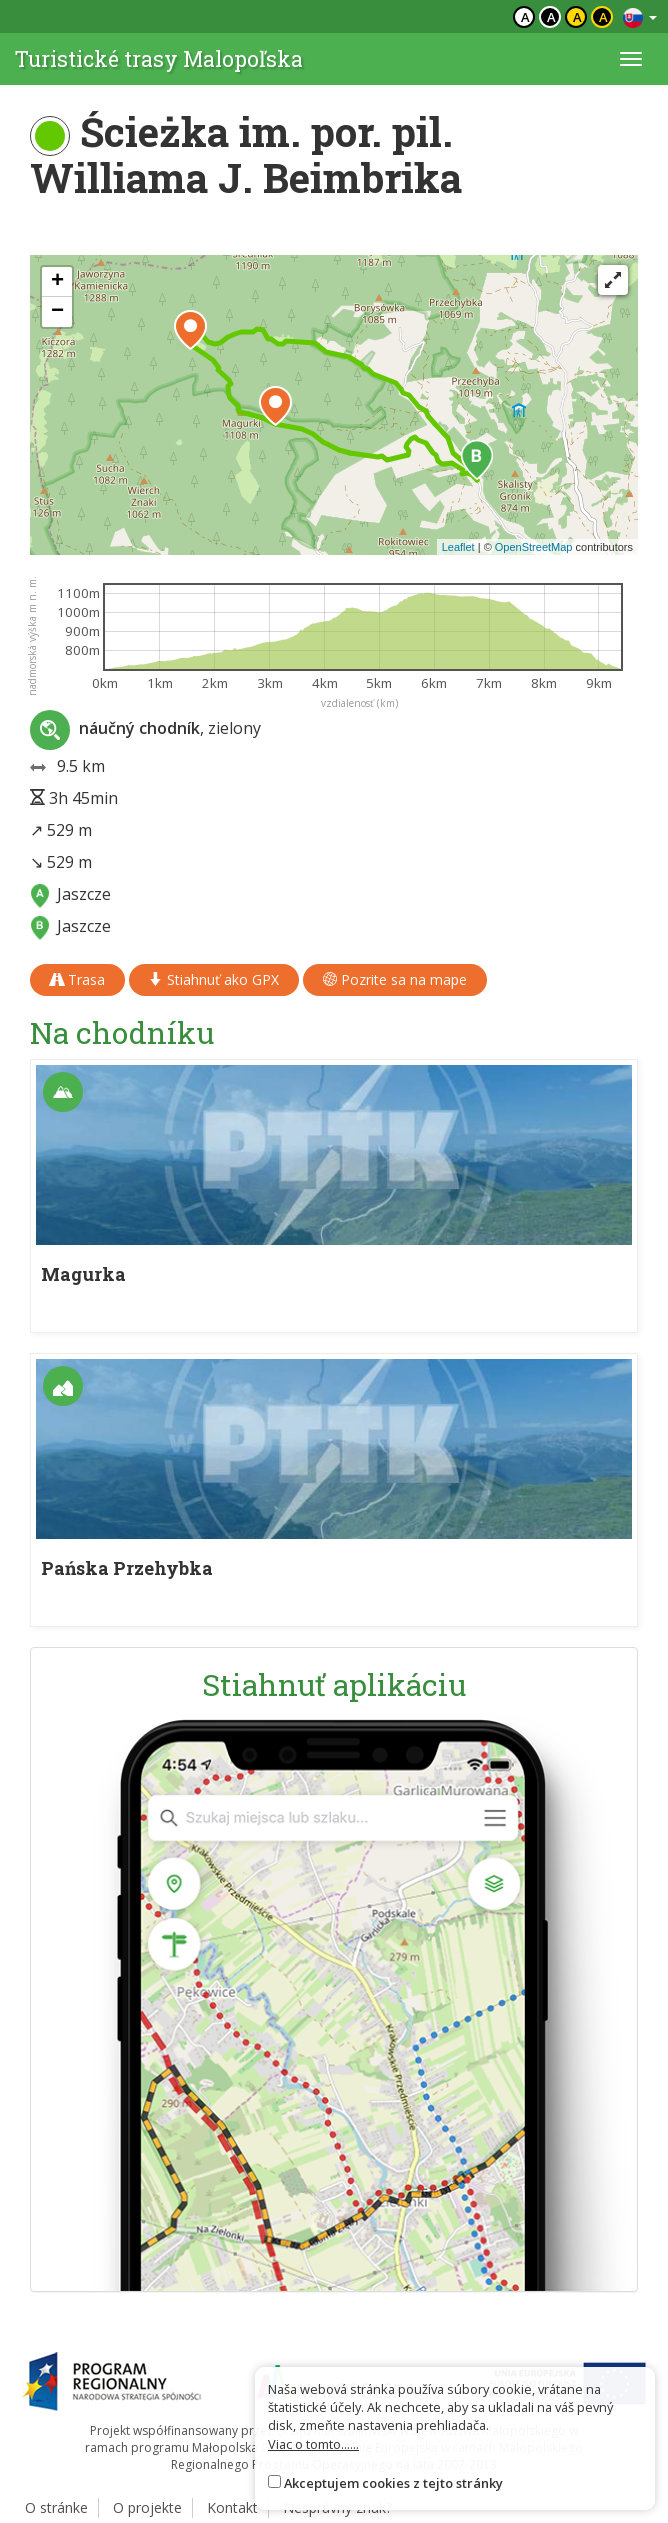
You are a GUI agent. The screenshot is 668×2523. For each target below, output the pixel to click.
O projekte (147, 2507)
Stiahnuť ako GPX (214, 979)
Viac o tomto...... (313, 2444)
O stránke (56, 2507)
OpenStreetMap (534, 547)
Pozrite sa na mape (395, 979)
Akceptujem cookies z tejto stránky (393, 2483)
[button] (477, 460)
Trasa (77, 979)
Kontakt (232, 2507)
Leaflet (458, 547)
